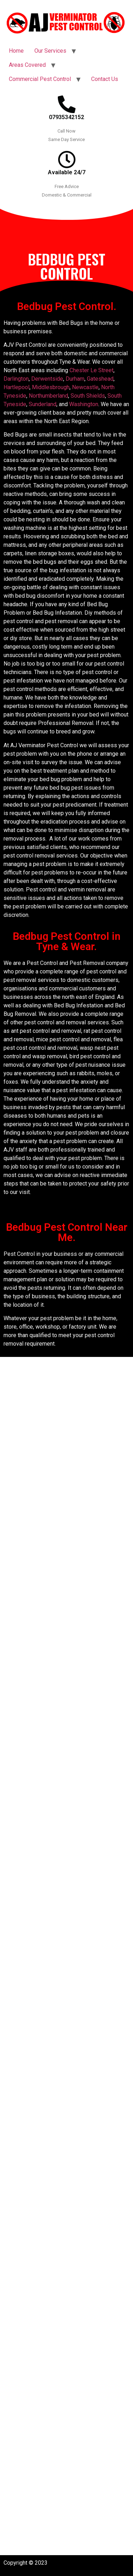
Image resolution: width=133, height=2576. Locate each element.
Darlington (16, 378)
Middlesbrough (51, 387)
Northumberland (48, 395)
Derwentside (47, 378)
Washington (83, 404)
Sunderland (42, 404)
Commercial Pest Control (40, 79)
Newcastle (85, 387)
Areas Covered (27, 65)
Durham (75, 378)
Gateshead (100, 378)
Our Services (50, 50)
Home (16, 50)
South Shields (88, 395)
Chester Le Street (91, 370)
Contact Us (104, 79)
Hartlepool (16, 387)
